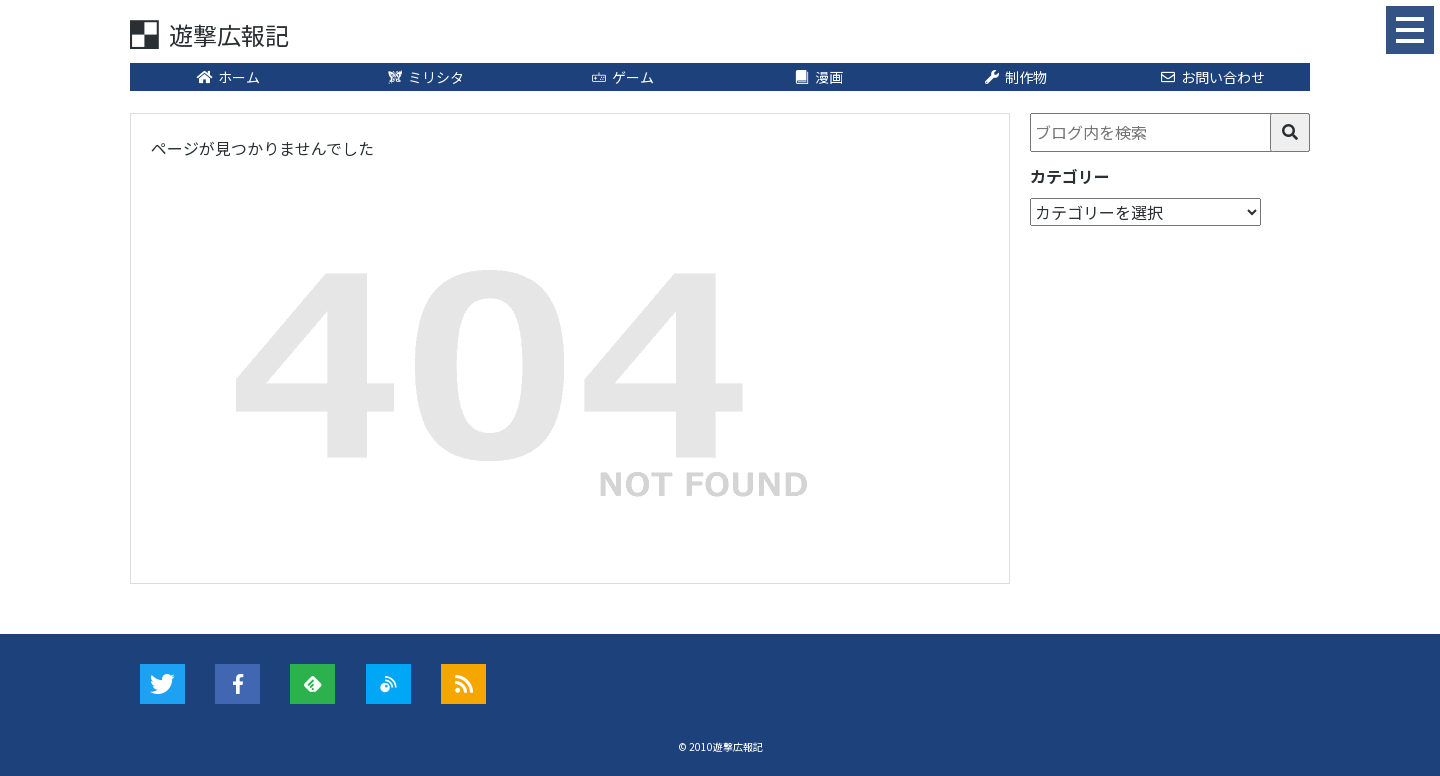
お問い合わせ (1212, 77)
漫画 (819, 77)
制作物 (1015, 77)
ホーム (228, 77)
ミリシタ (425, 77)
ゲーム (622, 77)
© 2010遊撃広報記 (720, 746)
